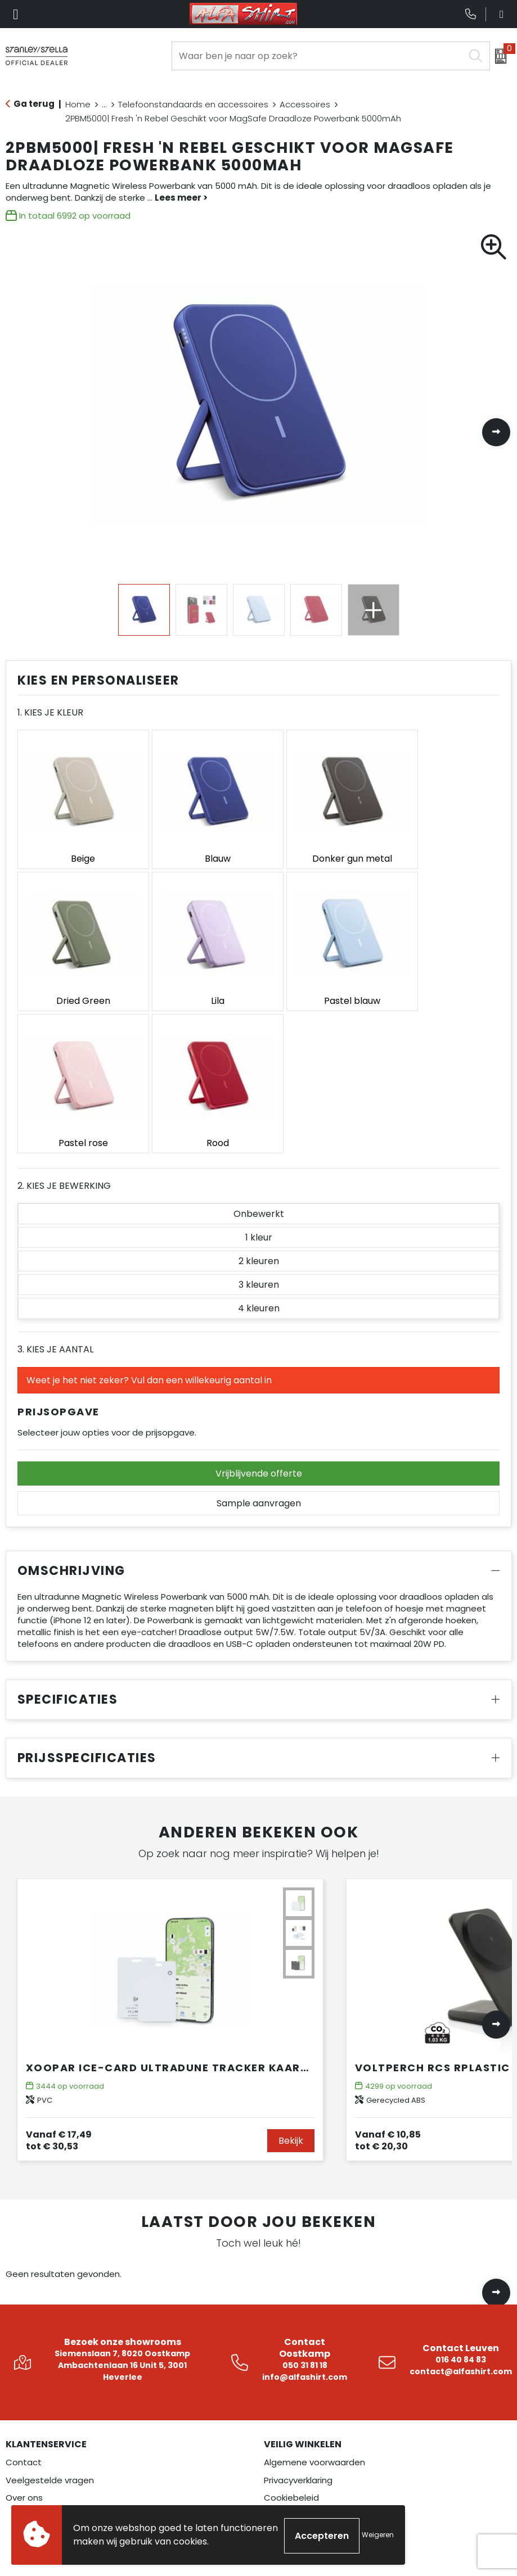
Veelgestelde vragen (50, 2310)
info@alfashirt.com (304, 2207)
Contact (24, 2292)
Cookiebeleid (291, 2328)
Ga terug (34, 104)
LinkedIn (289, 2471)
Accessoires (305, 104)
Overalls (22, 2471)
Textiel (19, 2454)
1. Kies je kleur (50, 712)
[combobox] (318, 55)
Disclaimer (285, 2346)
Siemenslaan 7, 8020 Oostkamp (122, 2183)
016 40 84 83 (460, 2189)
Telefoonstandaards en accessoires (193, 104)
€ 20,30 (388, 1970)
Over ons (24, 2328)
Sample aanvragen (259, 1333)
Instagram (295, 2454)
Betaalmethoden (300, 2363)
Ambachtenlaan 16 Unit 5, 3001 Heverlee (122, 2201)
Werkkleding (31, 2436)
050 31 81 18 (304, 2195)
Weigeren (378, 2536)
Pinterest (292, 2489)
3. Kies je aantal (55, 1179)
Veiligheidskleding (42, 2489)
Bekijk (290, 1970)
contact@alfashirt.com (461, 2201)
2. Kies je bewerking (64, 1016)
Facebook (294, 2436)
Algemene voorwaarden (314, 2292)
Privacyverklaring (298, 2310)
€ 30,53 (59, 1970)
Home (78, 104)
